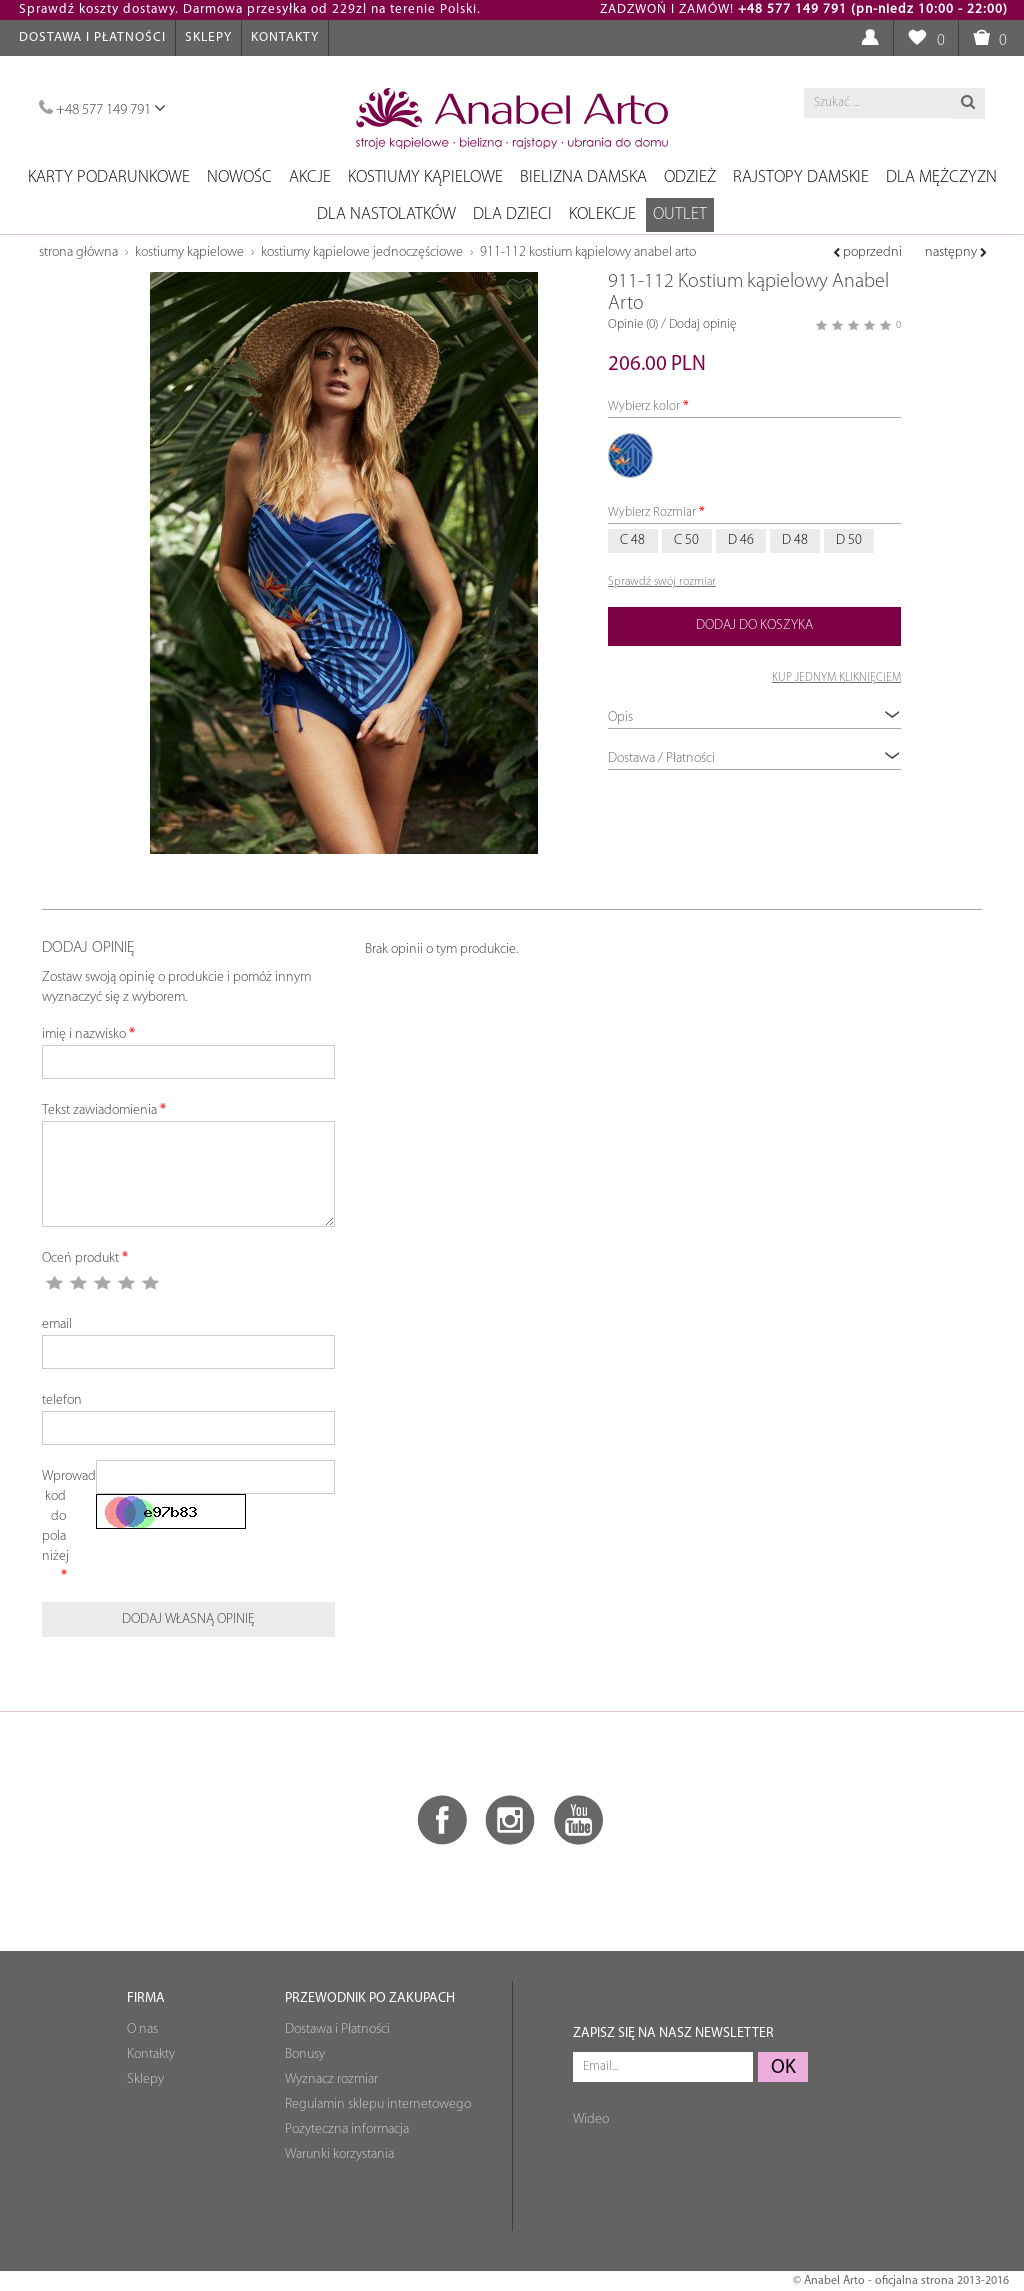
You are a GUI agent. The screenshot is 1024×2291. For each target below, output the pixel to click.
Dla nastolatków (386, 214)
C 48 (632, 540)
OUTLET (680, 214)
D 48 (795, 540)
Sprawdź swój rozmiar (662, 582)
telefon (62, 1400)
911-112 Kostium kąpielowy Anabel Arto (588, 252)
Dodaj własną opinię (188, 1619)
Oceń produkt (80, 1258)
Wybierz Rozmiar (652, 512)
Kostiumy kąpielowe (425, 177)
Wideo (591, 2119)
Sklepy (208, 37)
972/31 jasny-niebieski (631, 456)
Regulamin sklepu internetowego (378, 2104)
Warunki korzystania (339, 2154)
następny (956, 252)
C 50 (686, 540)
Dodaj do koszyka (754, 625)
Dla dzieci (512, 214)
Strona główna (78, 252)
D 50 (849, 540)
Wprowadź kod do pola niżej (61, 1516)
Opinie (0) (633, 324)
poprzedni (867, 252)
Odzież (690, 177)
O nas (142, 2029)
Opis (754, 716)
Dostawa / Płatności (754, 757)
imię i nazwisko (84, 1034)
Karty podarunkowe (109, 177)
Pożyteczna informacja (347, 2129)
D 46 (741, 540)
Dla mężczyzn (941, 177)
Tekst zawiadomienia (99, 1110)
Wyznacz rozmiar (331, 2079)
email (57, 1324)
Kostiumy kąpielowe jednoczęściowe (362, 252)
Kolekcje (602, 214)
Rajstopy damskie (801, 177)
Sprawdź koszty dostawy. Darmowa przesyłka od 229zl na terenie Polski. (250, 9)
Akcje (310, 177)
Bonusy (305, 2054)
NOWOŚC (239, 177)
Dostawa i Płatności (92, 37)
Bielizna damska (583, 177)
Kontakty (285, 37)
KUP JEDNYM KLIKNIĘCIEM (836, 678)
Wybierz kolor (644, 406)
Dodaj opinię (702, 324)
